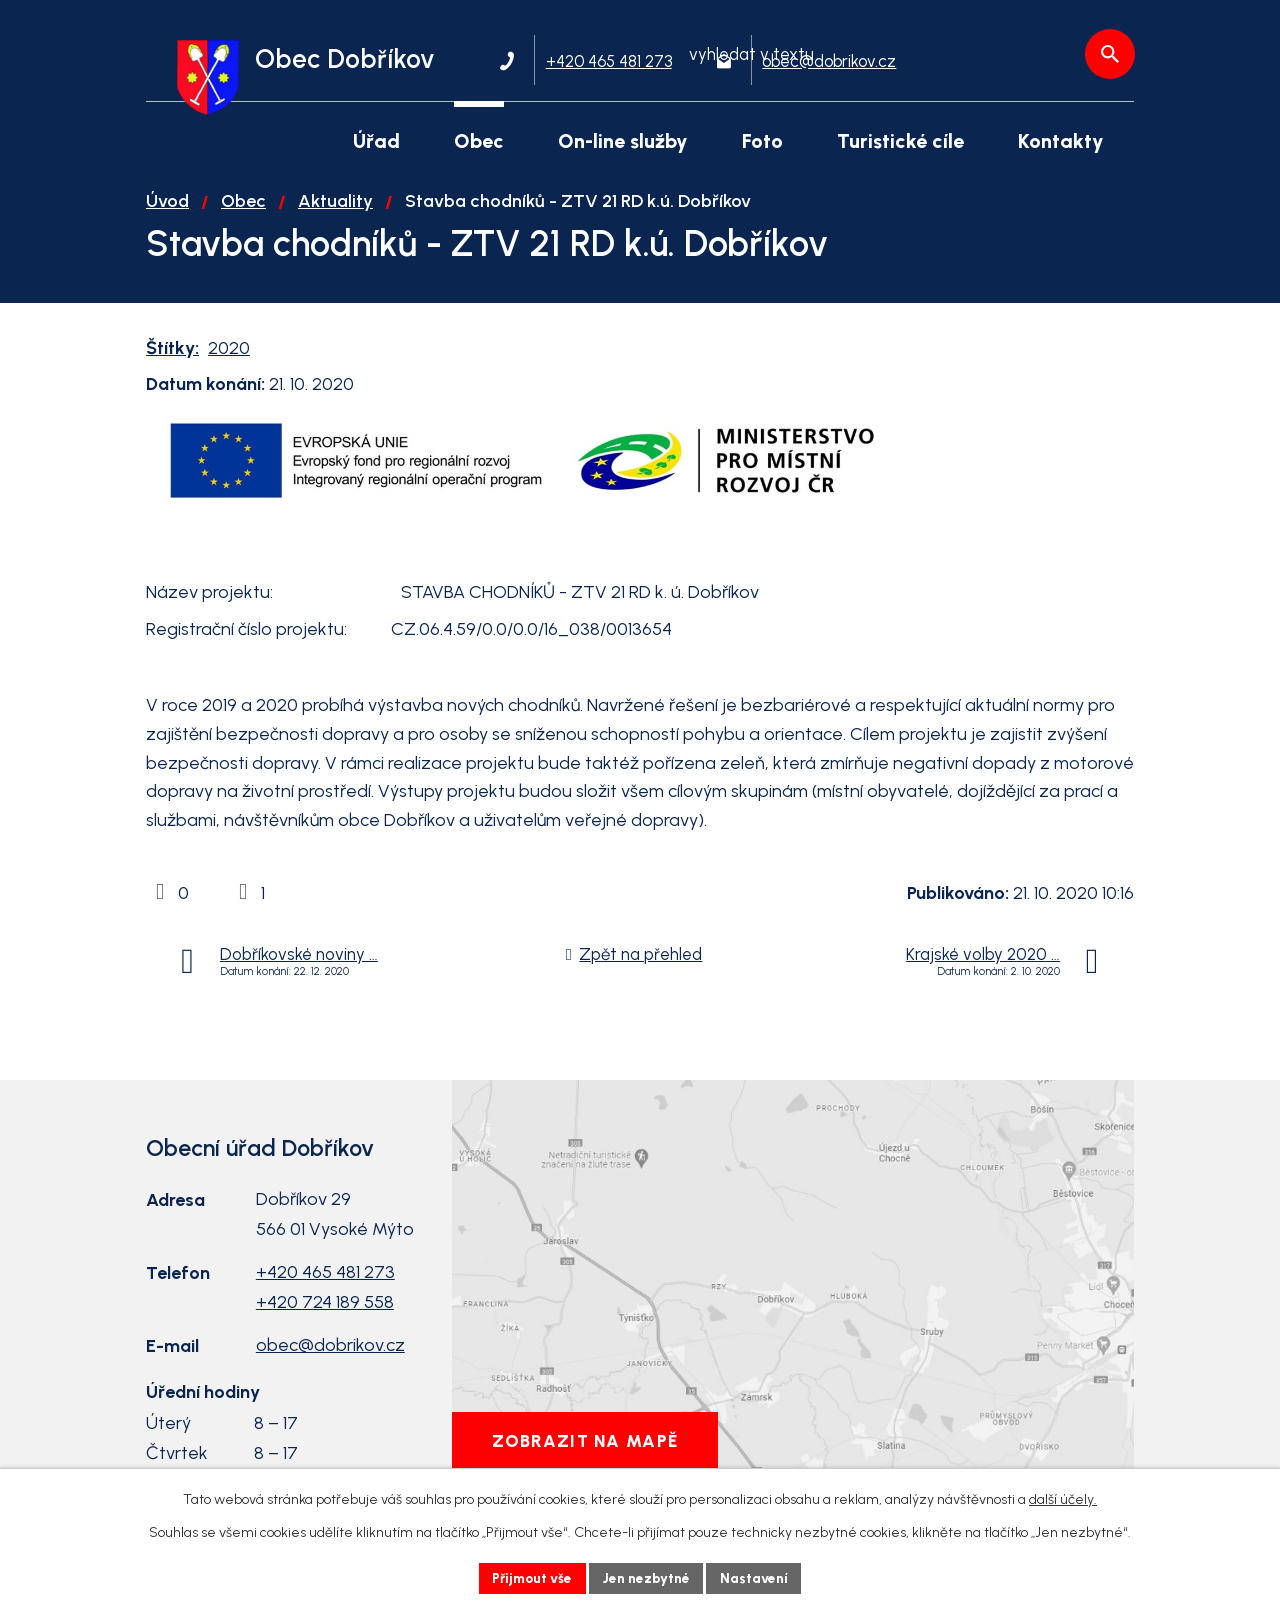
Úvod (167, 211)
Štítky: (172, 358)
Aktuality (335, 211)
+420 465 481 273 (325, 1282)
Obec (243, 211)
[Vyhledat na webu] (1025, 63)
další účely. (1063, 1498)
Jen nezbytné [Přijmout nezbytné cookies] (648, 1577)
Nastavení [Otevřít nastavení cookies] (759, 1577)
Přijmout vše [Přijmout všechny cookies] (529, 1577)
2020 (229, 358)
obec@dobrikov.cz (330, 1355)
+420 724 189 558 (325, 1312)
